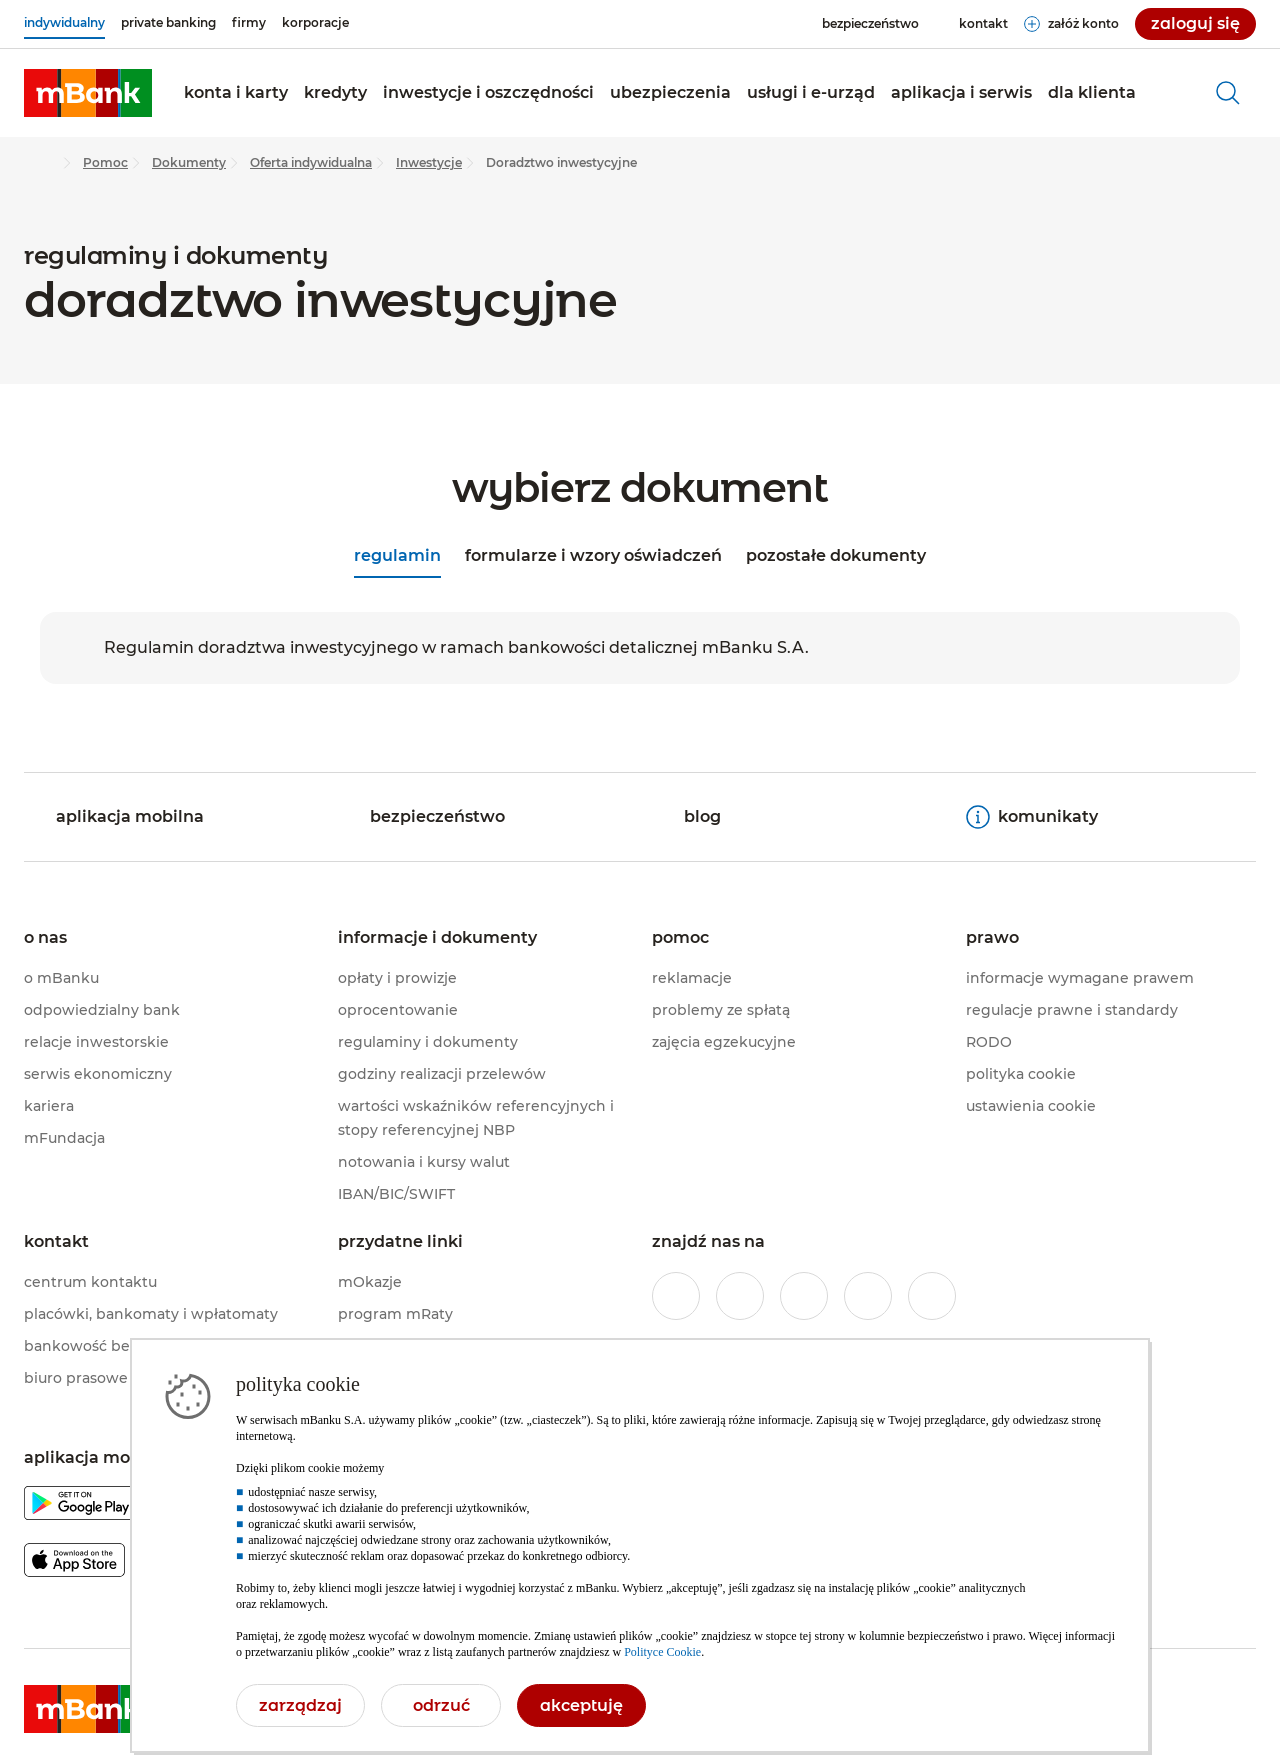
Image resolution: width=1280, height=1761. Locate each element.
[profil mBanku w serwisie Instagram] (740, 1296)
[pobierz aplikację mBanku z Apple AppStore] (74, 1563)
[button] (236, 93)
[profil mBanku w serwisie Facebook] (676, 1296)
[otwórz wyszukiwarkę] (1228, 93)
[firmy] (249, 23)
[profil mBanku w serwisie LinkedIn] (932, 1296)
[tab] (397, 558)
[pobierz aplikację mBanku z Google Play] (80, 1506)
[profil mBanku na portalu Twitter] (804, 1296)
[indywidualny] (64, 23)
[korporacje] (315, 23)
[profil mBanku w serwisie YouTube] (868, 1296)
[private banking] (168, 23)
